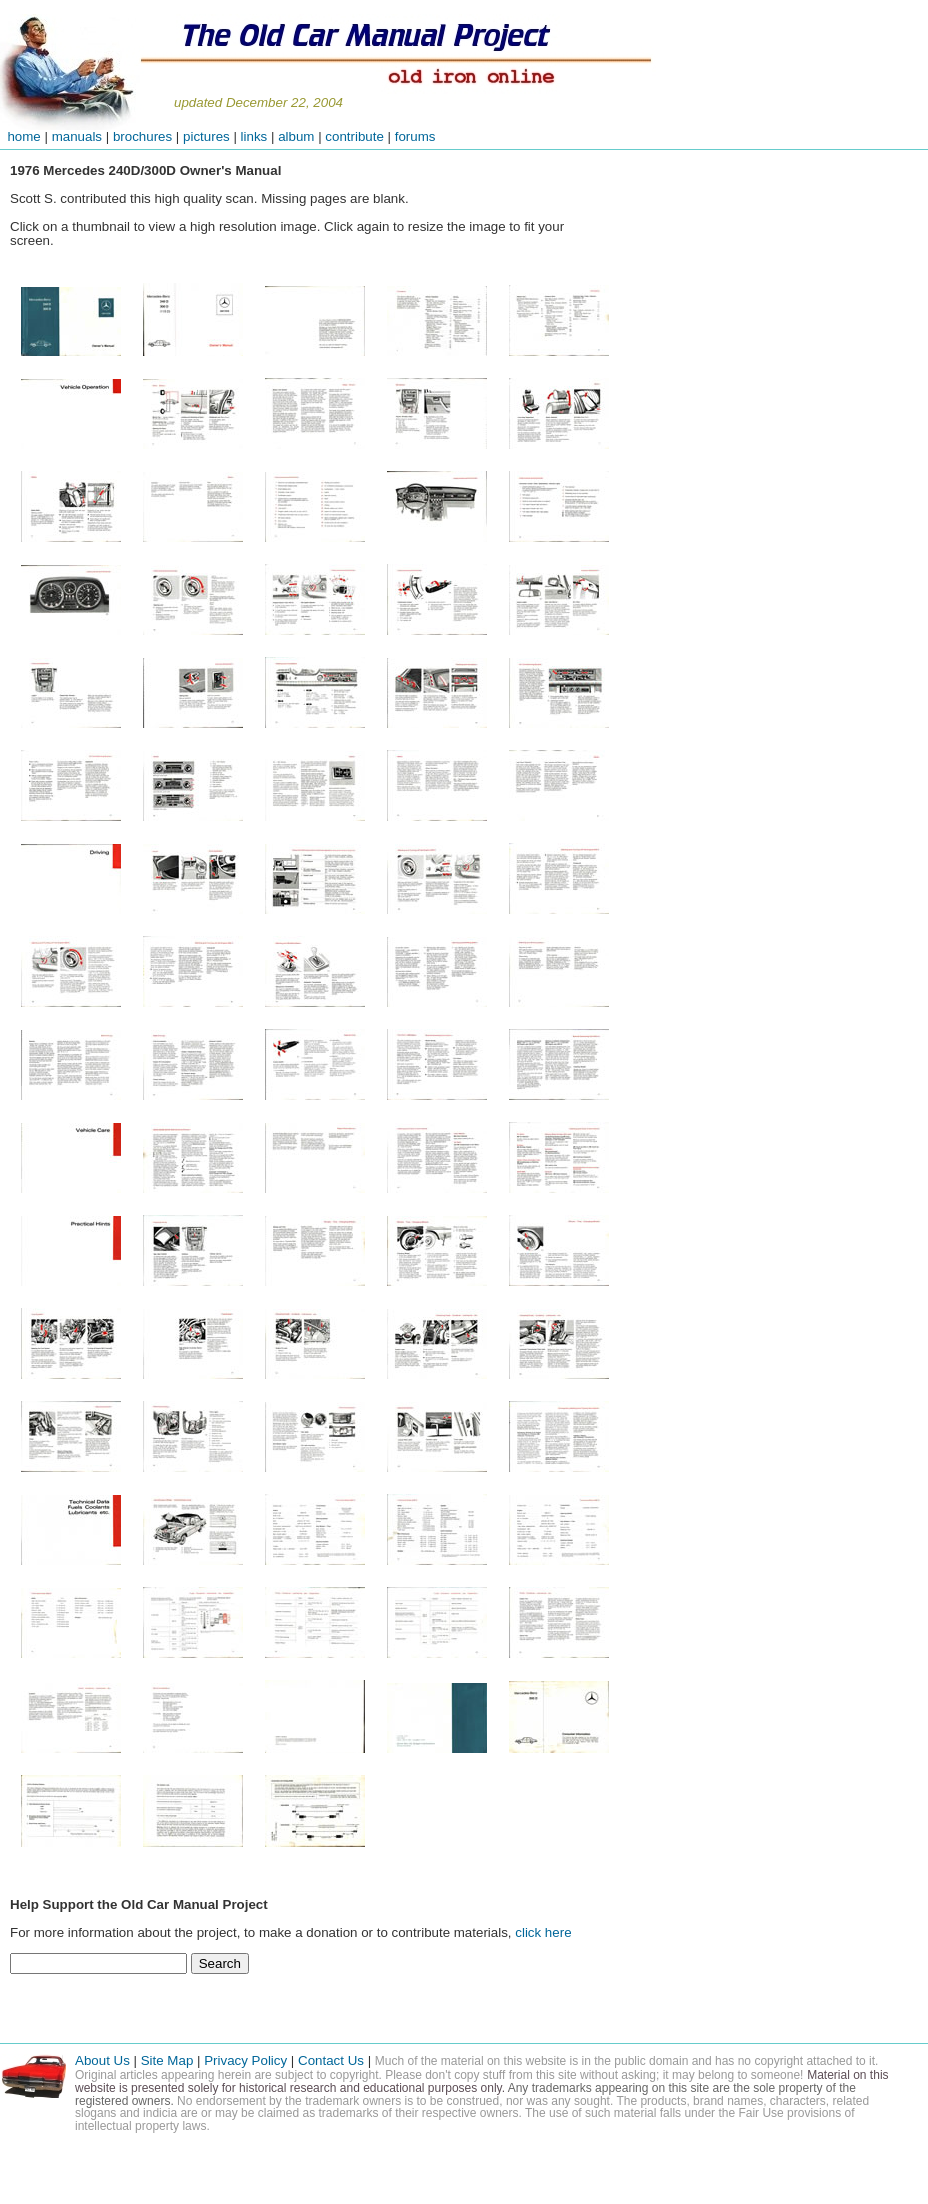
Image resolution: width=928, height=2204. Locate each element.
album (296, 136)
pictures (206, 136)
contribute (356, 136)
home (20, 136)
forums (415, 136)
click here (543, 1932)
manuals (77, 136)
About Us (102, 2060)
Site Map (167, 2060)
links (254, 136)
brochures (142, 136)
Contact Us (333, 2060)
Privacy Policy (245, 2060)
